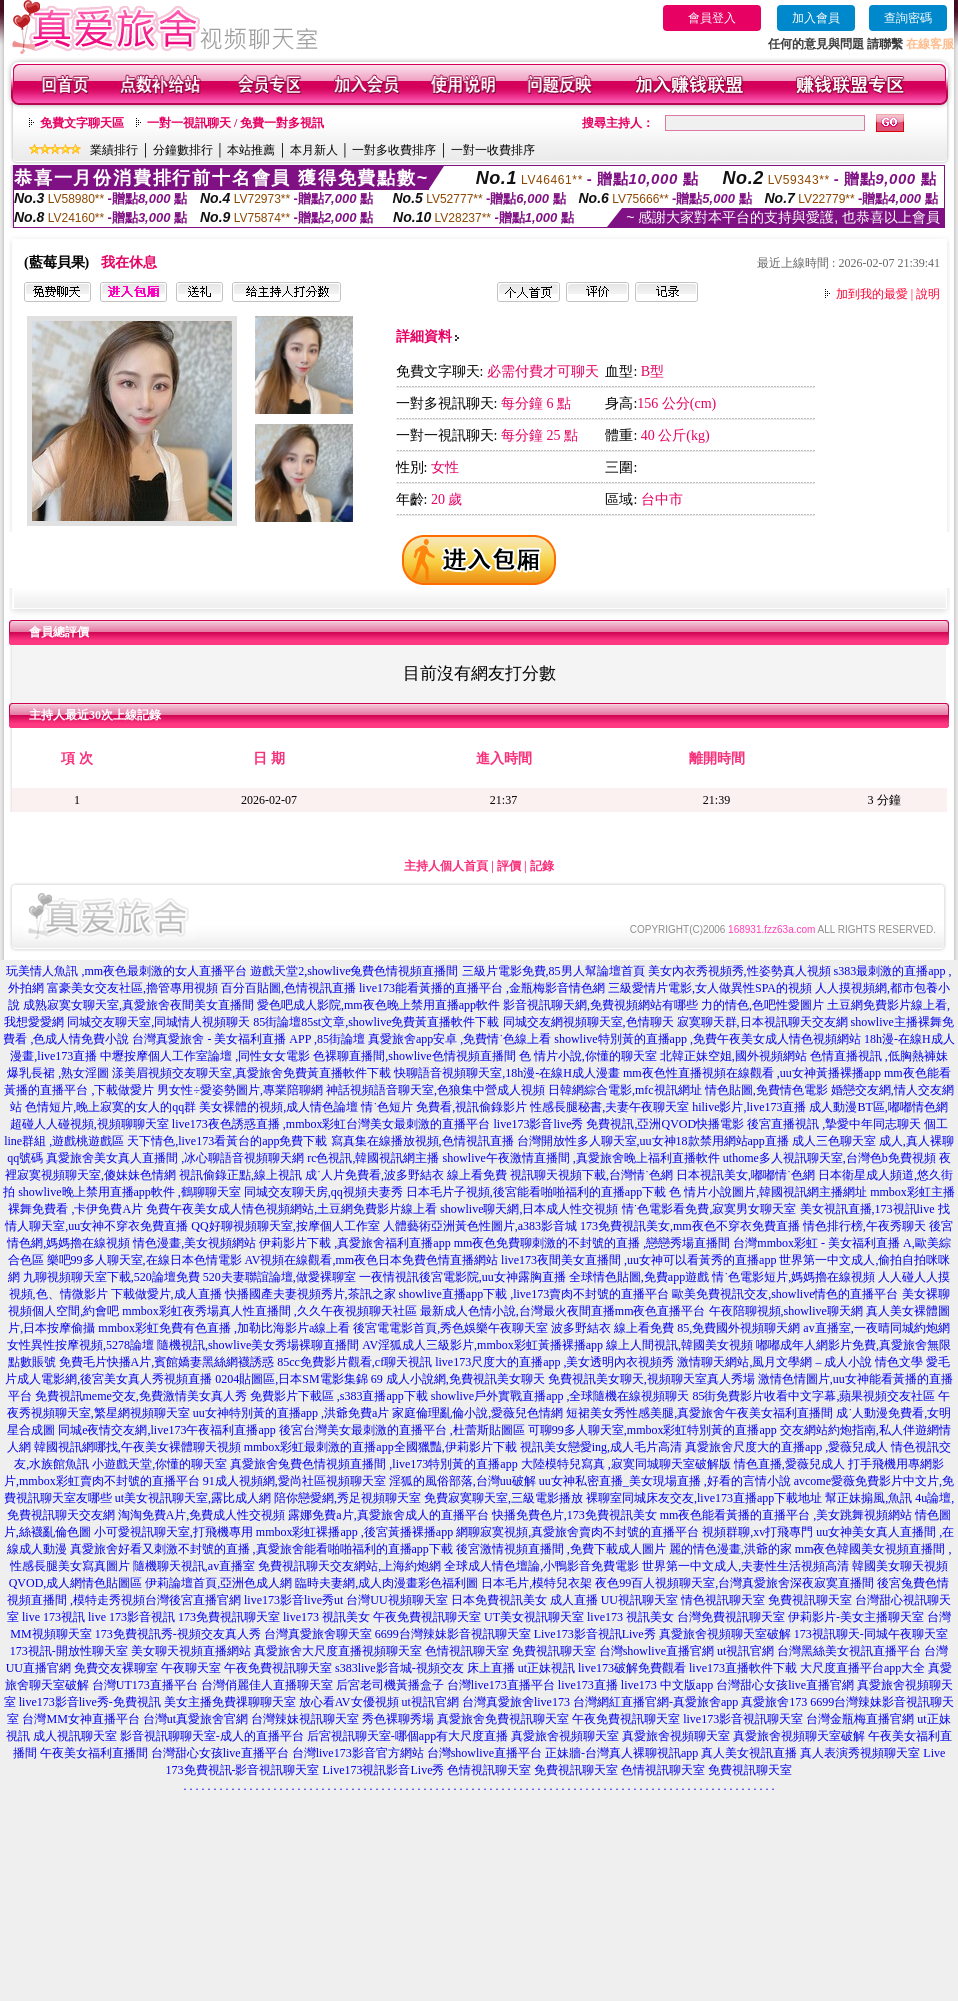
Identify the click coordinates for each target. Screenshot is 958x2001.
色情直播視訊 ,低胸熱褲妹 (879, 1056)
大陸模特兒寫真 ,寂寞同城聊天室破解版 (626, 1464)
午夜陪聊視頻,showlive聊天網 (786, 1311)
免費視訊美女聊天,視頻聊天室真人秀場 (651, 1379)
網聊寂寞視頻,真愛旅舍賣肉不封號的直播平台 (577, 1532)
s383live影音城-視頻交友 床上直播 (425, 1668)
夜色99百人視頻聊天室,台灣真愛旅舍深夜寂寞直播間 (734, 1583)
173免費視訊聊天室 (229, 1617)
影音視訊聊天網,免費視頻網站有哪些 (600, 1005)
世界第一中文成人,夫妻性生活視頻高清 (745, 1566)
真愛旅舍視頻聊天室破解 (725, 1634)
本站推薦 (251, 150)
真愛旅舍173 (774, 1702)
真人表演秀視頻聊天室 (860, 1753)
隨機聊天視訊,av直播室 (194, 1566)
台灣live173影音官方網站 (358, 1753)
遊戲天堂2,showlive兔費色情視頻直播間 (354, 971)
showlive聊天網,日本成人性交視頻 (529, 1209)
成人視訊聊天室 (75, 1736)
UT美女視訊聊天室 (534, 1617)
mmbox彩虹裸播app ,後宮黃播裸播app (354, 1532)
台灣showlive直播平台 (484, 1753)
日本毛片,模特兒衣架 (536, 1583)
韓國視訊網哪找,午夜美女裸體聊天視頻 (137, 1447)
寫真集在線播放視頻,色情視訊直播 (422, 1141)
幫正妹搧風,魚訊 (868, 1498)
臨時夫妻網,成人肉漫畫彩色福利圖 (386, 1583)
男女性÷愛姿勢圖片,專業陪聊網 (240, 1090)
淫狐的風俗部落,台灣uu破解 (462, 1481)
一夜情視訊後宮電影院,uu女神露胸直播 (462, 1277)
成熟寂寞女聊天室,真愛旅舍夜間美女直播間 (138, 1005)
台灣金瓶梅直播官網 (860, 1719)
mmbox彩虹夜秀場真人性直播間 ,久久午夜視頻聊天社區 (269, 1311)
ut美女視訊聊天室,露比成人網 (193, 1498)
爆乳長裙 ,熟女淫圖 (58, 1073)
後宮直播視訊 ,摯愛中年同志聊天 (834, 1124)
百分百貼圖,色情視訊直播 (288, 988)
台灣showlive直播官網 (656, 1651)
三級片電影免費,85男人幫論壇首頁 (553, 971)
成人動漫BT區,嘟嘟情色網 (878, 1107)
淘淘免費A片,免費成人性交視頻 (202, 1515)
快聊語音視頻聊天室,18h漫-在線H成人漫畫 (507, 1073)
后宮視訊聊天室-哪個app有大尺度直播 (407, 1736)
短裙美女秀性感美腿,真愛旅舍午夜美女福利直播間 (699, 1413)
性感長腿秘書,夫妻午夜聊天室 (609, 1107)
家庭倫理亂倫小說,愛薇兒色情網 (477, 1413)
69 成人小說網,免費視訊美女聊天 (458, 1379)
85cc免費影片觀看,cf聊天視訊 (354, 1362)
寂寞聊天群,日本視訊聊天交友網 (762, 1022)
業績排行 (114, 150)
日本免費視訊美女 (499, 1600)
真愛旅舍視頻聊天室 (565, 1736)
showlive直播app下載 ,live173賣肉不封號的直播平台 (534, 1294)
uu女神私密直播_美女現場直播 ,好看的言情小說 (665, 1481)
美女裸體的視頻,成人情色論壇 (278, 1107)
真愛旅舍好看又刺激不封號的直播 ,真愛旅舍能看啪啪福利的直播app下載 (261, 1549)
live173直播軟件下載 (743, 1668)
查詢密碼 (908, 18)
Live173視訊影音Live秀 (384, 1770)
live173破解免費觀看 (632, 1668)
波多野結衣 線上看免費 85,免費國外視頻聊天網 (675, 1328)
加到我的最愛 (872, 294)
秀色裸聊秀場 (398, 1719)
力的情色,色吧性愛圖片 (762, 1005)
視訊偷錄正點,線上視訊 (240, 1175)
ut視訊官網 (745, 1651)
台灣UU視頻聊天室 (396, 1600)
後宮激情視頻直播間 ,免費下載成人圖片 (561, 1549)
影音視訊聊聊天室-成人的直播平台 (212, 1736)
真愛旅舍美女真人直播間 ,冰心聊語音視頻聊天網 (175, 1158)
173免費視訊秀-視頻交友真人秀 (178, 1634)
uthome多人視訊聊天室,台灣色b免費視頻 (829, 1158)
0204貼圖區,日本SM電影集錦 (291, 1379)
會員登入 (712, 18)
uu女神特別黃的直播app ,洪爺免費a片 (291, 1413)
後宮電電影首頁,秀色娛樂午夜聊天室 (450, 1328)
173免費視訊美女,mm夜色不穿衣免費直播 (690, 1226)
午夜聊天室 (191, 1668)
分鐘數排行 (183, 150)
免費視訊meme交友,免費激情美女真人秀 (141, 1396)
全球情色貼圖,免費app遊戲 (639, 1277)
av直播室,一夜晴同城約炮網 (876, 1328)
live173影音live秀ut (293, 1600)
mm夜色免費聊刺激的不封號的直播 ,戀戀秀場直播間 (592, 1243)
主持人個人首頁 (446, 866)
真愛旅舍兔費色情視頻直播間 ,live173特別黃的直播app (373, 1464)
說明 (928, 294)
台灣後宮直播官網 (193, 1600)
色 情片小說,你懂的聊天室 (588, 1056)
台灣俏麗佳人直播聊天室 (267, 1685)
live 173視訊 (53, 1617)
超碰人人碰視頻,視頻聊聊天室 (89, 1124)
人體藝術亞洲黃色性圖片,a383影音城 (480, 1226)
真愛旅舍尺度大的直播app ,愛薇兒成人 (786, 1447)
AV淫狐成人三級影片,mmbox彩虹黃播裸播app (482, 1345)
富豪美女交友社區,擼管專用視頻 (132, 988)
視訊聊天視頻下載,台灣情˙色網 (591, 1175)
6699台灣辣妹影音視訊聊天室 (453, 1634)
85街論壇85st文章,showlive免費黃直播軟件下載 (376, 1022)
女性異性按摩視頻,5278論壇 (80, 1345)
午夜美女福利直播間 (94, 1753)
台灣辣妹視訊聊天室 (305, 1719)
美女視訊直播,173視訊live (867, 1209)
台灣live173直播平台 (501, 1685)
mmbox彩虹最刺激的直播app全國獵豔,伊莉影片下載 (380, 1447)
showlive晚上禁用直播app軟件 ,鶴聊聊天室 (129, 1192)
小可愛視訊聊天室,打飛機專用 (173, 1532)
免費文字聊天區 (82, 123)
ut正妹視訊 (546, 1668)
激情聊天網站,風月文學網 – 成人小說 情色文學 (800, 1362)
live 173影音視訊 (131, 1617)
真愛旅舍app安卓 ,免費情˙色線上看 (459, 1039)
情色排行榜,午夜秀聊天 (864, 1226)
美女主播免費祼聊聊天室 (230, 1702)
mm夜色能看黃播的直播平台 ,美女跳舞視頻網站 (786, 1515)
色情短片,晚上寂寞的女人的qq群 (110, 1107)
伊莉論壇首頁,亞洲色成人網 (218, 1583)
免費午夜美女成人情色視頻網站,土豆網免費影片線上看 (291, 1209)
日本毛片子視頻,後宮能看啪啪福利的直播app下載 (536, 1192)
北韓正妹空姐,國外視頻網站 (733, 1056)
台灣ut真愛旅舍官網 (195, 1719)
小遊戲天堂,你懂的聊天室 (159, 1464)
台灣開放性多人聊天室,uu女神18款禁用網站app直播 (653, 1141)
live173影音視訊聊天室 (743, 1719)
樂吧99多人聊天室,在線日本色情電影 (144, 1260)
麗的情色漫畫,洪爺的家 (730, 1549)
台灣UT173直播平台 (145, 1685)
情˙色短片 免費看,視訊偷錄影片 (444, 1107)
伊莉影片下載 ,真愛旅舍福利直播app (354, 1243)
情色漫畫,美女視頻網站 (194, 1243)
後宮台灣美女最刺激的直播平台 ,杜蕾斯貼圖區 (402, 1430)
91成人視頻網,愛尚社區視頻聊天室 (294, 1481)
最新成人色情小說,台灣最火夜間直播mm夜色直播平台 (563, 1311)
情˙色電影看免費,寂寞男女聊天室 (709, 1209)
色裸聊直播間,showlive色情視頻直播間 (414, 1056)
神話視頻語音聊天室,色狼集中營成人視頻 (435, 1090)
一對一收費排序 (493, 150)
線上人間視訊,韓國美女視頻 (679, 1345)
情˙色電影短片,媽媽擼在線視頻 (793, 1277)
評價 (509, 866)
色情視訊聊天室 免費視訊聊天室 (510, 1651)
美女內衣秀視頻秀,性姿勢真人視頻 (739, 971)
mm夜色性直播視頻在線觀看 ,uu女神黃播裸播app (752, 1073)
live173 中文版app (667, 1685)
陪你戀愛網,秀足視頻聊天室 (347, 1498)
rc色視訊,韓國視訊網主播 (373, 1158)
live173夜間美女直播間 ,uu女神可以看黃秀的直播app (638, 1260)
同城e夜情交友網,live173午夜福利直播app (167, 1430)
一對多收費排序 (394, 150)
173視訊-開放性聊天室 (69, 1651)
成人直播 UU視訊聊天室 (614, 1600)
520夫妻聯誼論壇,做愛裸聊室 (279, 1277)
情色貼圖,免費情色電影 (766, 1090)
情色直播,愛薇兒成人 (789, 1464)
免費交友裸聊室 (116, 1668)
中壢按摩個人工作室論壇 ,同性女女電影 (205, 1056)
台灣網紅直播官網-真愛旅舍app (655, 1702)
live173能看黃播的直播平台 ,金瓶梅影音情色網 (482, 988)
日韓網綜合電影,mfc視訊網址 (625, 1090)
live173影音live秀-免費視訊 (90, 1702)
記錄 (542, 866)
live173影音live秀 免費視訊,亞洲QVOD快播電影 (619, 1124)
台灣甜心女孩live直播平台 (220, 1753)
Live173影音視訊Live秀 (595, 1634)
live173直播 (588, 1685)
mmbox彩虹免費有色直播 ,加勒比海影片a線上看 (224, 1328)
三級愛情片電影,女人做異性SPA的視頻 (710, 988)
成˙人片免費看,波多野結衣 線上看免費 (406, 1175)
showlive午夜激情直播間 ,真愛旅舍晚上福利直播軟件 (580, 1158)
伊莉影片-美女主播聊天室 (856, 1617)
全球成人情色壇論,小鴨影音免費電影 (541, 1566)
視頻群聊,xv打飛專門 (757, 1532)
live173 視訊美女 (326, 1617)
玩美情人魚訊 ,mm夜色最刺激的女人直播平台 (126, 971)
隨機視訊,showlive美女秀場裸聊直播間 (258, 1345)
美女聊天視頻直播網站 (191, 1651)
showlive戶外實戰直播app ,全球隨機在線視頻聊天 (560, 1396)
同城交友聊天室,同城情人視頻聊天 (158, 1022)
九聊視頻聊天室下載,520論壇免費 (111, 1277)
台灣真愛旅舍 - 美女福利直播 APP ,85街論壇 (248, 1039)
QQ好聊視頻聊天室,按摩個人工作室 (285, 1226)
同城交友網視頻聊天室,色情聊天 (588, 1022)
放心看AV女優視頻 (349, 1702)
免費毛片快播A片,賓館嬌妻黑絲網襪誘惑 (167, 1362)
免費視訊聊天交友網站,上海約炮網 (349, 1566)
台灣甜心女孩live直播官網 (785, 1685)
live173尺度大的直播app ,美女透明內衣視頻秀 (554, 1362)
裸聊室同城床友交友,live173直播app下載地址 (704, 1498)
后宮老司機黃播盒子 (390, 1685)
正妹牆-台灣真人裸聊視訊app (621, 1753)
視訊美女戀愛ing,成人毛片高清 (601, 1447)
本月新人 (314, 150)
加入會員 (816, 18)
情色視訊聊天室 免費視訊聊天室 (766, 1600)
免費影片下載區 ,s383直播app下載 (339, 1396)
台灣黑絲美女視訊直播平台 (849, 1651)
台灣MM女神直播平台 (80, 1719)
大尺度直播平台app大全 (862, 1668)
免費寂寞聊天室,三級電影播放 (503, 1498)
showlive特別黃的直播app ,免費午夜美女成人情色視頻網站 (707, 1039)
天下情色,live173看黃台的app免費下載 (227, 1141)
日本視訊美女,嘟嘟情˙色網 (745, 1175)
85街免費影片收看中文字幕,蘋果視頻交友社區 (813, 1396)
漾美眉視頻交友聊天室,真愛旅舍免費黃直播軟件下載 (251, 1073)
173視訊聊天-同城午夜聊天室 (871, 1634)
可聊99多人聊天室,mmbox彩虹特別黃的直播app (652, 1430)
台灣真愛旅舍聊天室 (318, 1634)
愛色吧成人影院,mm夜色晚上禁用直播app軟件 (378, 1005)
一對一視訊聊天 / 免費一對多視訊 (235, 123)
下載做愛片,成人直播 (166, 1294)
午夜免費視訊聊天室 (427, 1617)
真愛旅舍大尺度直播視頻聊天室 (338, 1651)
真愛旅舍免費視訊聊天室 (503, 1719)
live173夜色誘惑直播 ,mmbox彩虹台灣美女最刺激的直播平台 (331, 1124)
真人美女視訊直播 (749, 1753)
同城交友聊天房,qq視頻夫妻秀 (323, 1192)
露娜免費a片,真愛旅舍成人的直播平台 (388, 1515)
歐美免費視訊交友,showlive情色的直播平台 (785, 1294)
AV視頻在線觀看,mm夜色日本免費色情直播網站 (371, 1260)
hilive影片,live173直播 (749, 1107)
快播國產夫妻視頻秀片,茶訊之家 (310, 1294)
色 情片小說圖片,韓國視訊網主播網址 (768, 1192)
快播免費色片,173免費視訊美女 (574, 1515)
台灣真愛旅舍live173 (516, 1702)
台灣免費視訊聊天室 (731, 1617)
